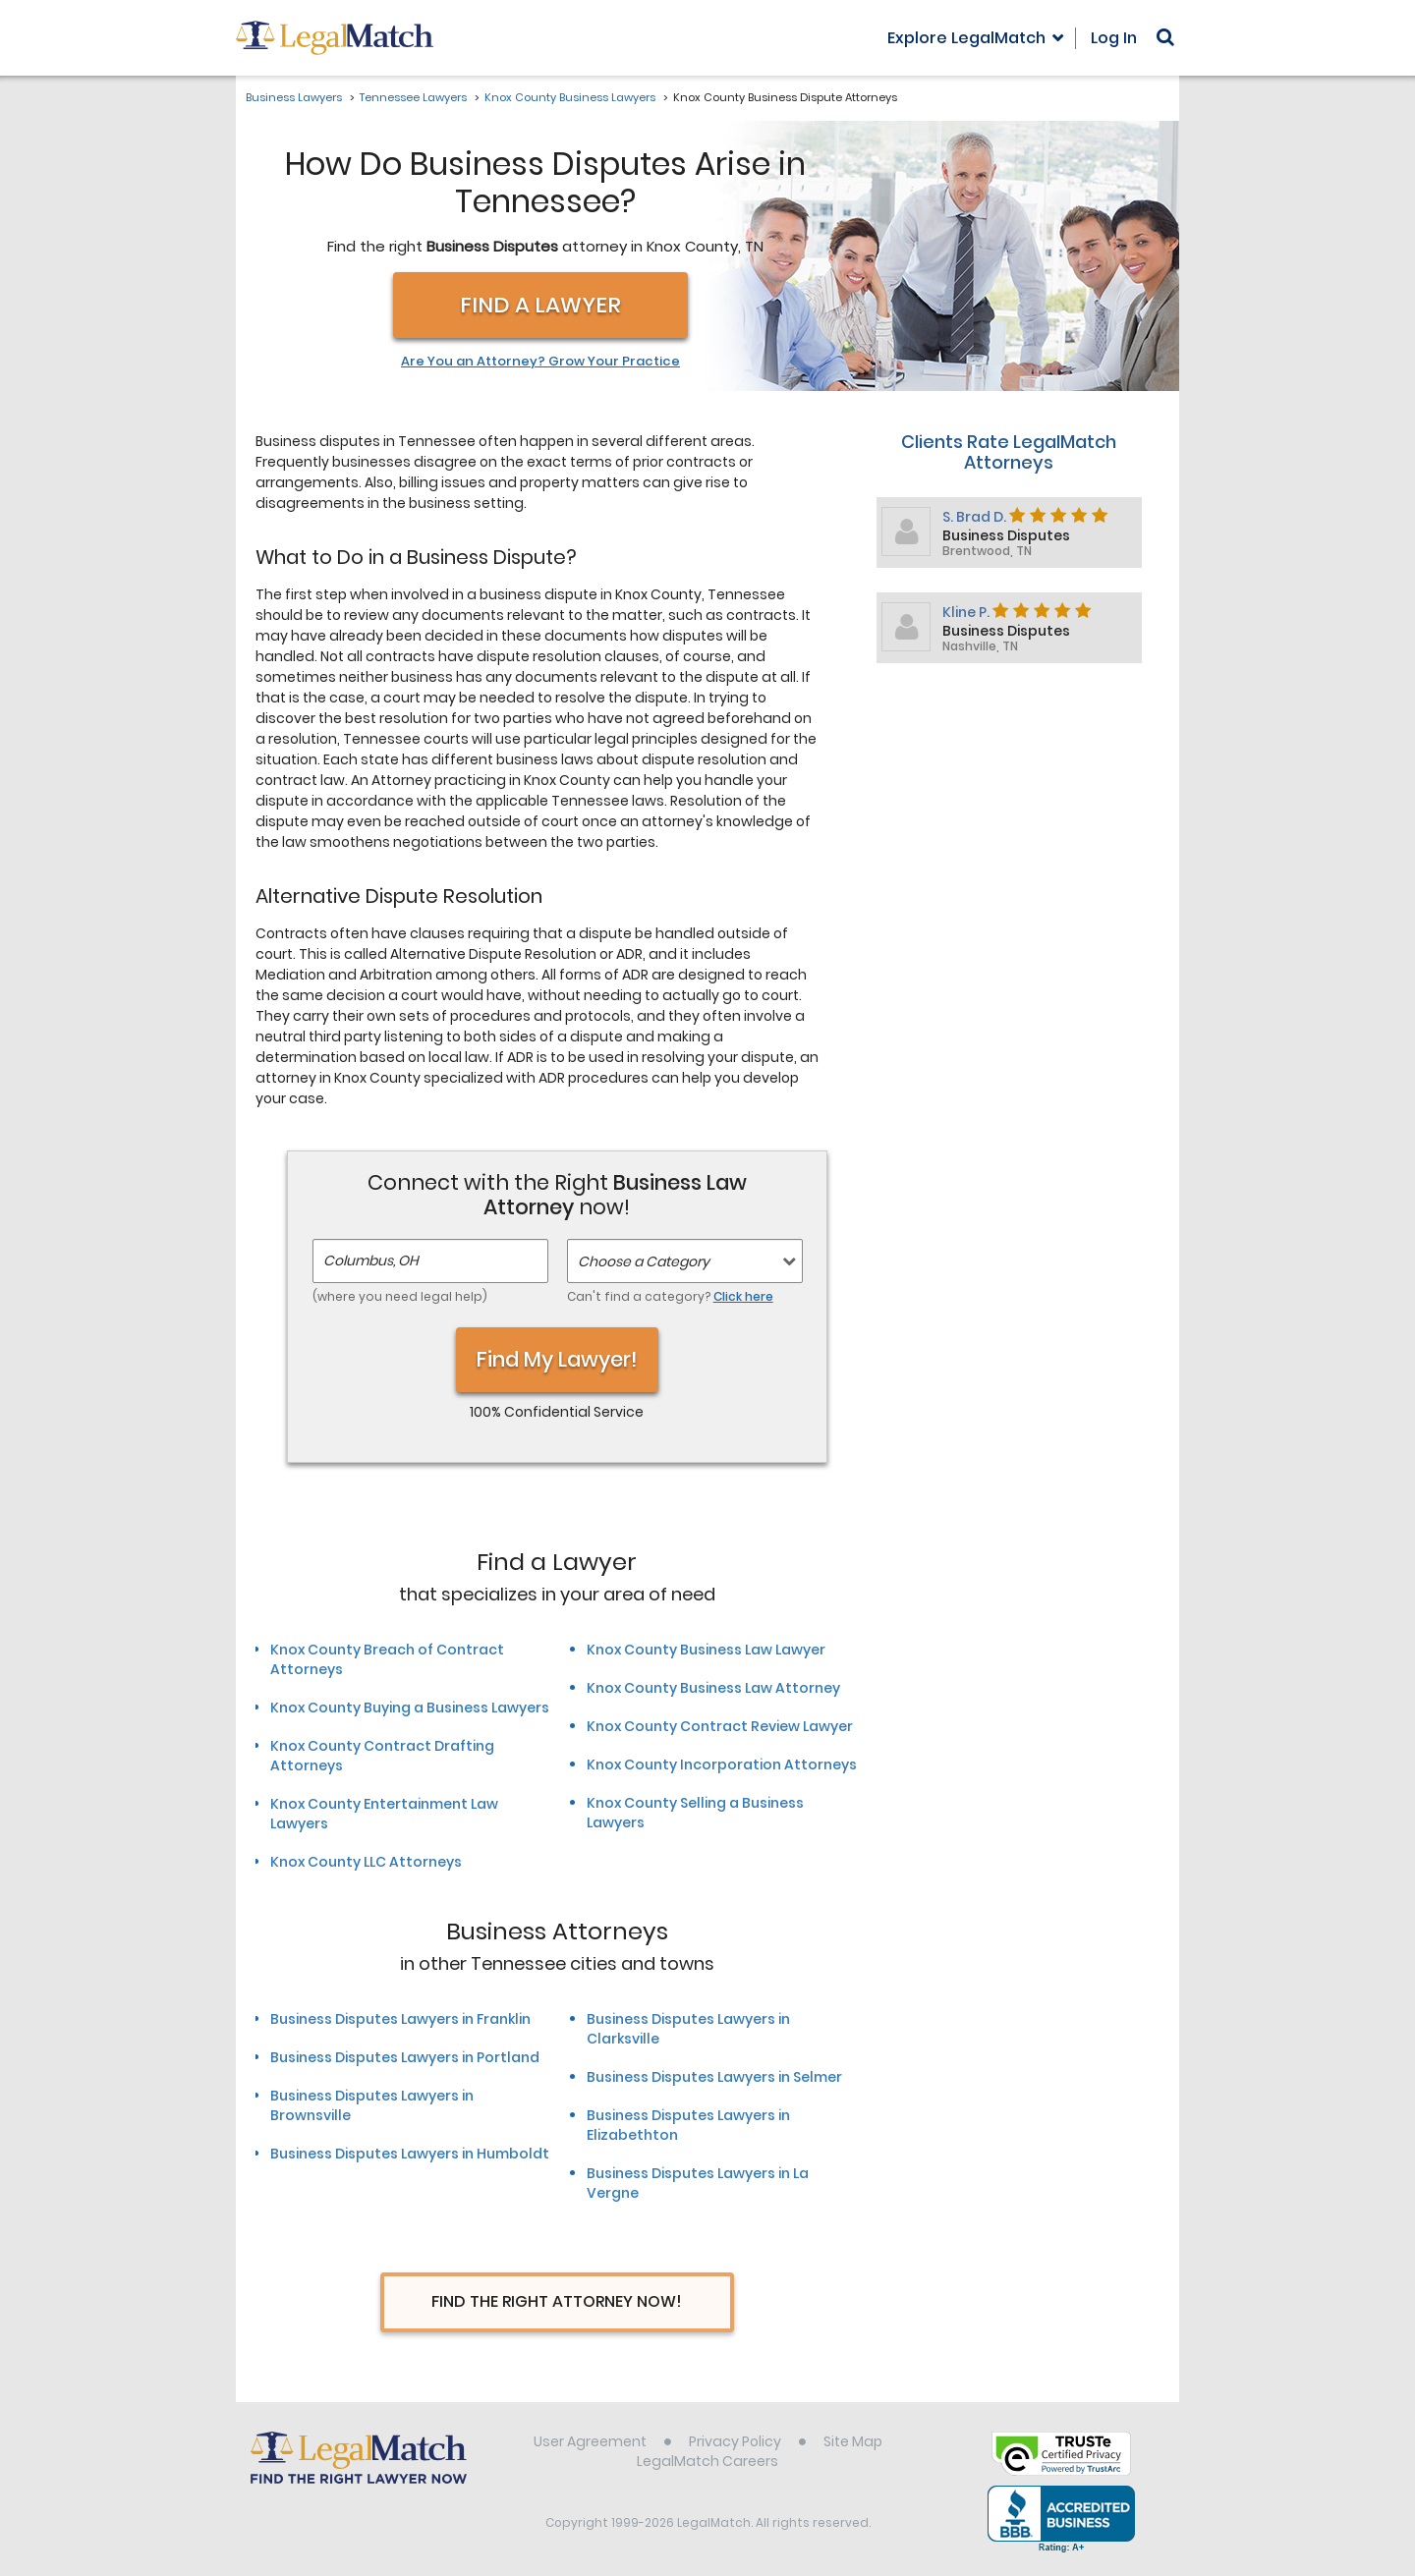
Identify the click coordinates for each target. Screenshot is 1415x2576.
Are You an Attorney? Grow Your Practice (540, 361)
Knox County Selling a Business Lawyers (695, 1812)
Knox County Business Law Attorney (713, 1688)
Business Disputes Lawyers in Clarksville (688, 2028)
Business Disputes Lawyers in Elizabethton (688, 2125)
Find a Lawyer (540, 305)
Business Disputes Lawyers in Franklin (400, 2019)
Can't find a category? (670, 1296)
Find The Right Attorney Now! (556, 2301)
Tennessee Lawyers (413, 97)
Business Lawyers (294, 97)
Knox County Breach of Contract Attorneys (387, 1659)
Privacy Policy (735, 2441)
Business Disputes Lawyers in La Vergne (698, 2183)
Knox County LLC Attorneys (366, 1862)
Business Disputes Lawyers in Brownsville (372, 2105)
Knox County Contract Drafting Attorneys (382, 1755)
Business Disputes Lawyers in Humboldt (409, 2153)
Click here (743, 1296)
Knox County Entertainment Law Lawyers (384, 1813)
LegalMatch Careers (707, 2461)
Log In (1114, 38)
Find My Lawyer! (557, 1359)
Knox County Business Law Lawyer (706, 1649)
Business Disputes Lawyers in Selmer (714, 2077)
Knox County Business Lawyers (569, 97)
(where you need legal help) (399, 1296)
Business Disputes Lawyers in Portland (404, 2057)
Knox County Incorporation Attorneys (722, 1764)
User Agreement (590, 2441)
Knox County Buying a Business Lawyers (409, 1707)
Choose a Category (643, 1261)
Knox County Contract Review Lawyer (720, 1726)
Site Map (852, 2441)
